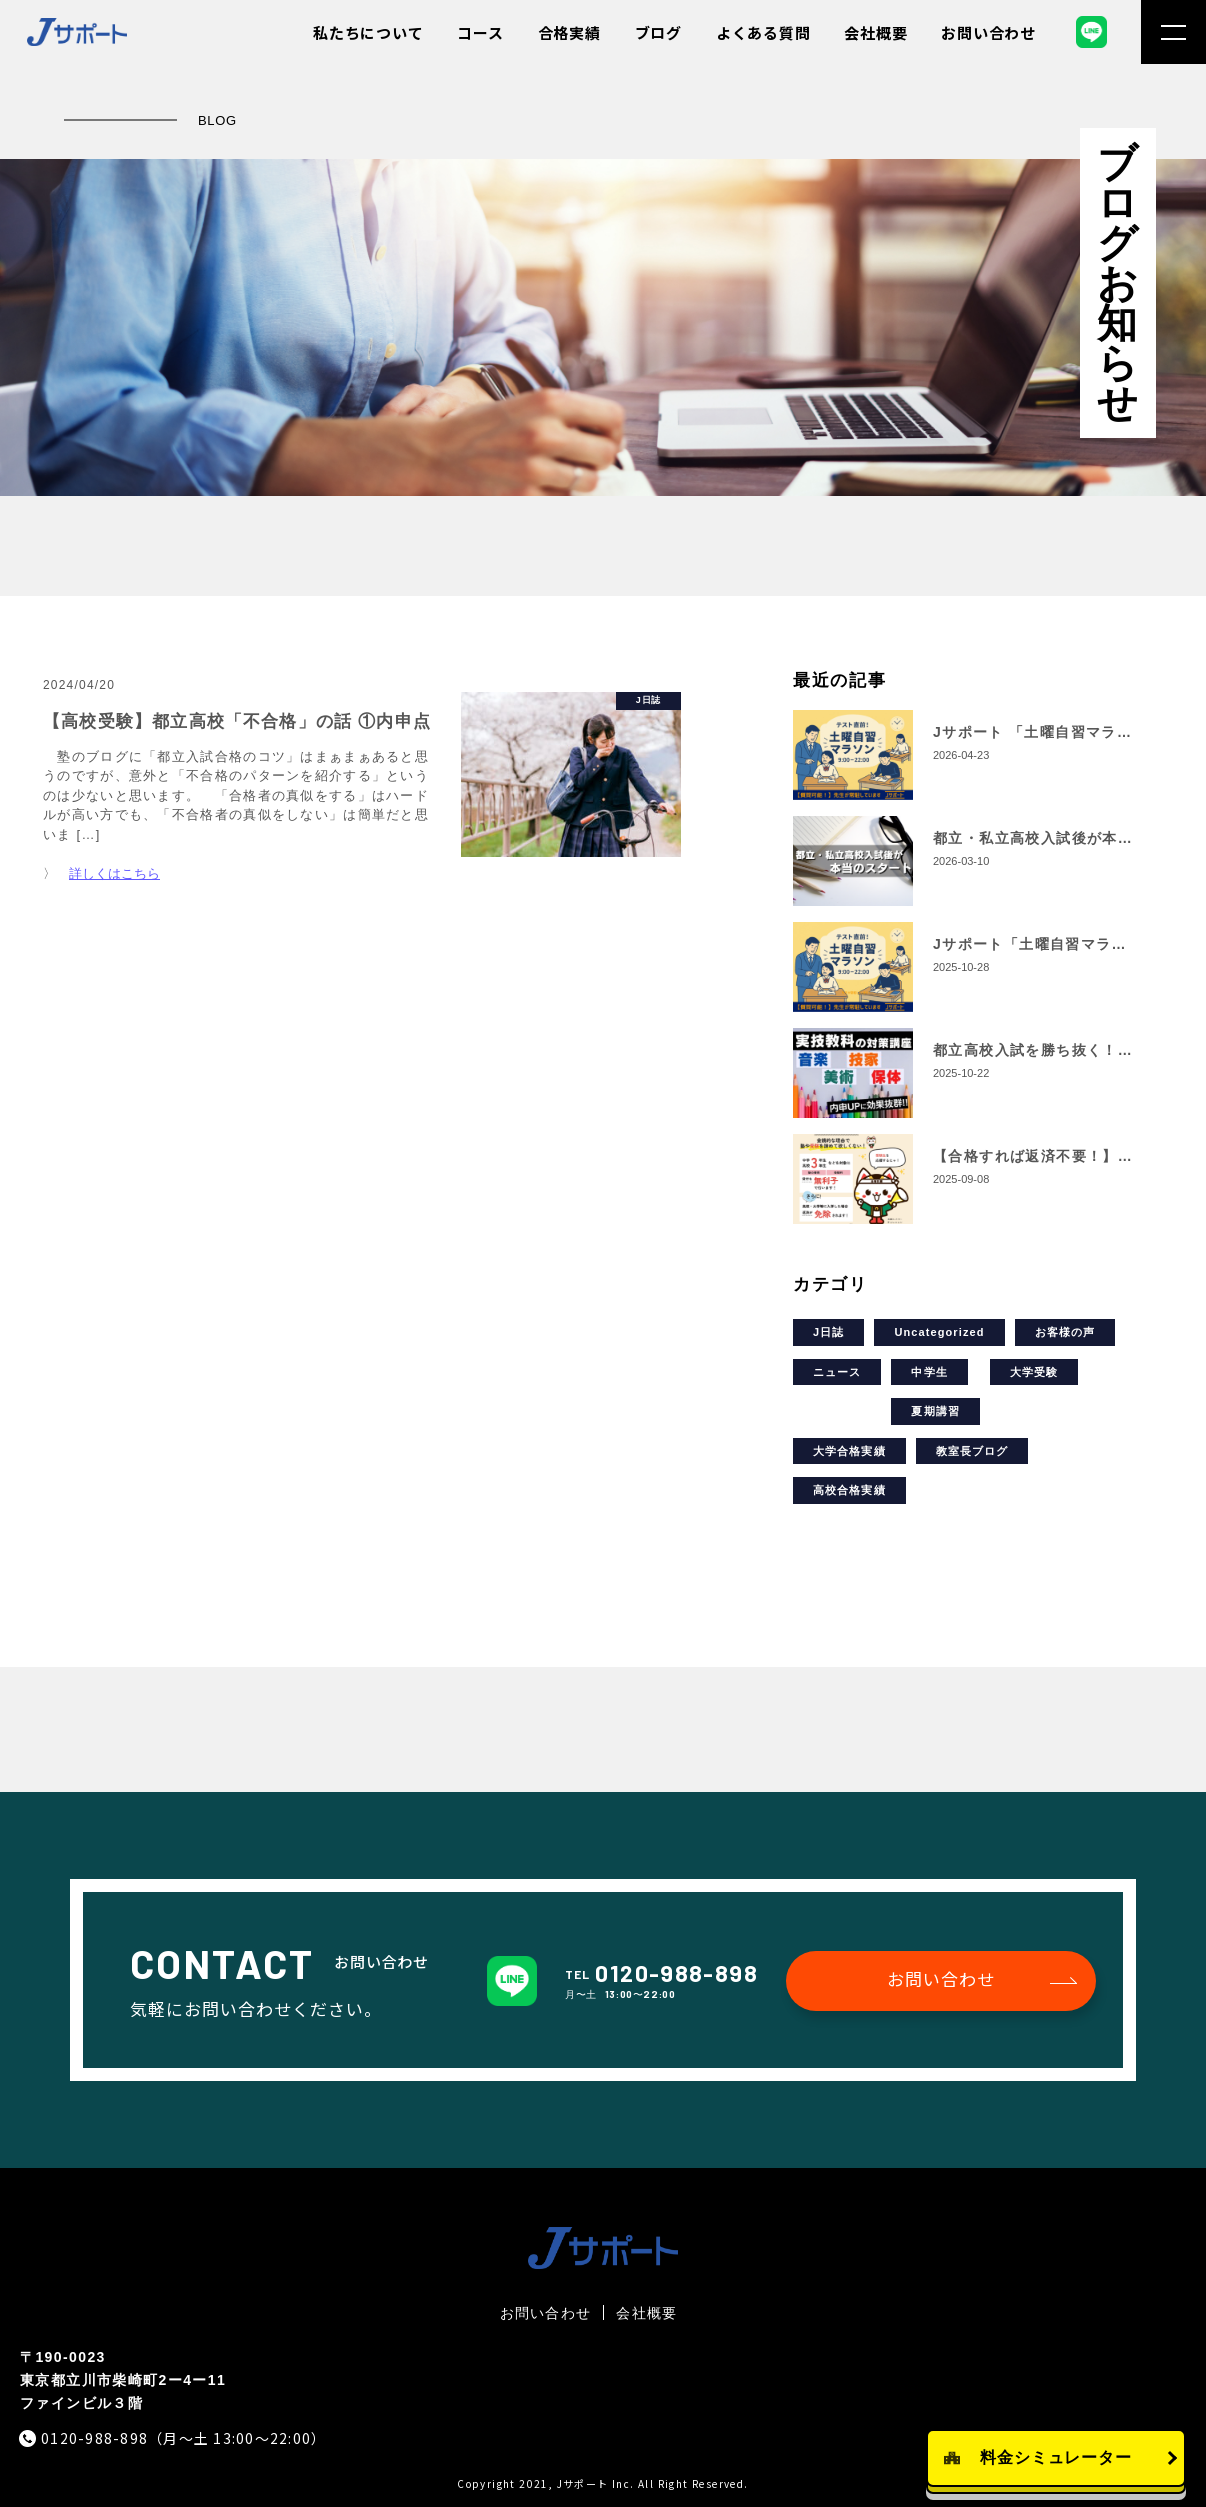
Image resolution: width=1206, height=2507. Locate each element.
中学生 (929, 1372)
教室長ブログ (972, 1451)
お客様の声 (1065, 1332)
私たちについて (368, 32)
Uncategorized (939, 1332)
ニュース (837, 1372)
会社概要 (875, 32)
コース (480, 32)
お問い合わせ (988, 32)
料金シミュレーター (1056, 2457)
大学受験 (1034, 1372)
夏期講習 (935, 1411)
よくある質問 (763, 32)
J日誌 (828, 1332)
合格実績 (569, 32)
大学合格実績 (849, 1451)
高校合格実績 (849, 1490)
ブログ (658, 32)
